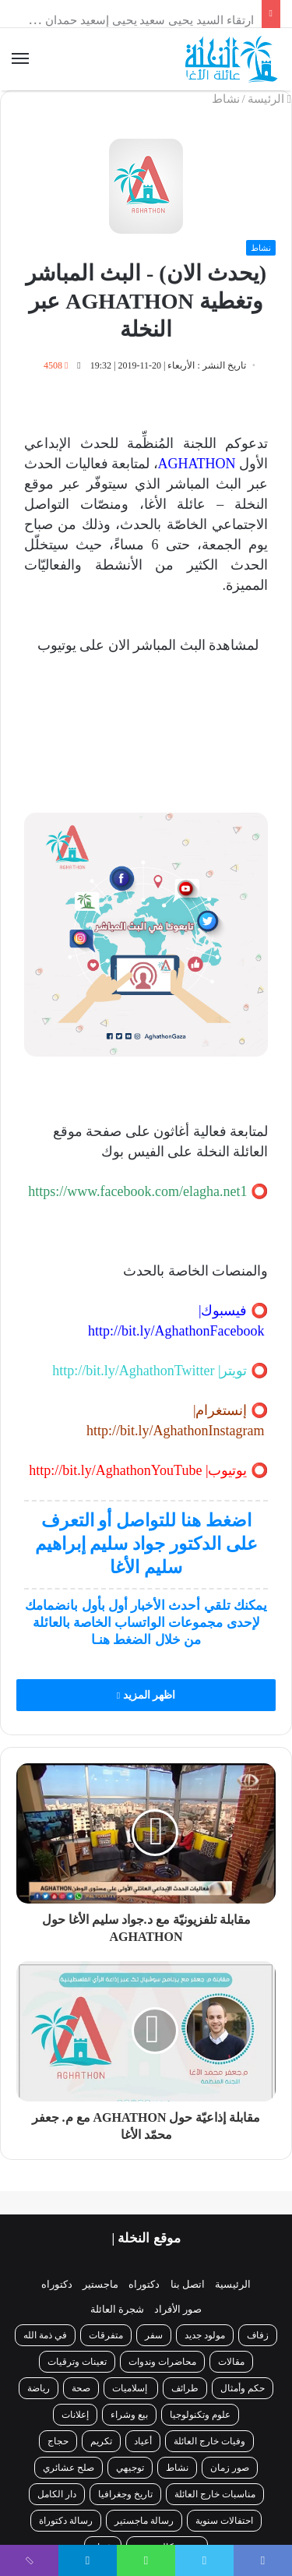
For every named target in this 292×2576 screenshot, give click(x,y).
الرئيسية (233, 2284)
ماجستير (100, 2284)
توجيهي (130, 2467)
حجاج (58, 2441)
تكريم (101, 2441)
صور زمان (229, 2467)
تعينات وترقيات (77, 2361)
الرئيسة (269, 99)
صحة (81, 2388)
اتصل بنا (188, 2284)
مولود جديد (205, 2335)
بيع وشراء (129, 2414)
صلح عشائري (68, 2467)
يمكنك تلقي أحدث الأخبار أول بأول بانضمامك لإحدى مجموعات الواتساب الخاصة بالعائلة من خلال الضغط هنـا (146, 1622)
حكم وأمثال (242, 2388)
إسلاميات (131, 2388)
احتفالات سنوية (224, 2520)
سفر (154, 2335)
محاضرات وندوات (162, 2361)
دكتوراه (144, 2284)
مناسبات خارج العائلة (214, 2494)
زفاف (258, 2335)
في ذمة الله (45, 2335)
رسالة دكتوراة (66, 2520)
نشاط (226, 99)
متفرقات (106, 2335)
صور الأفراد (178, 2309)
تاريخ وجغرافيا (125, 2494)
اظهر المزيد (146, 1695)
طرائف (185, 2388)
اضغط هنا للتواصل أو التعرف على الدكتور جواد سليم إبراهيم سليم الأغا (146, 1544)
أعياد (143, 2441)
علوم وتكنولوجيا (200, 2414)
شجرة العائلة (117, 2309)
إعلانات (75, 2414)
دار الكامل (56, 2494)
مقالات (231, 2361)
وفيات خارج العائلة (209, 2441)
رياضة (38, 2388)
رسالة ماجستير (144, 2520)
